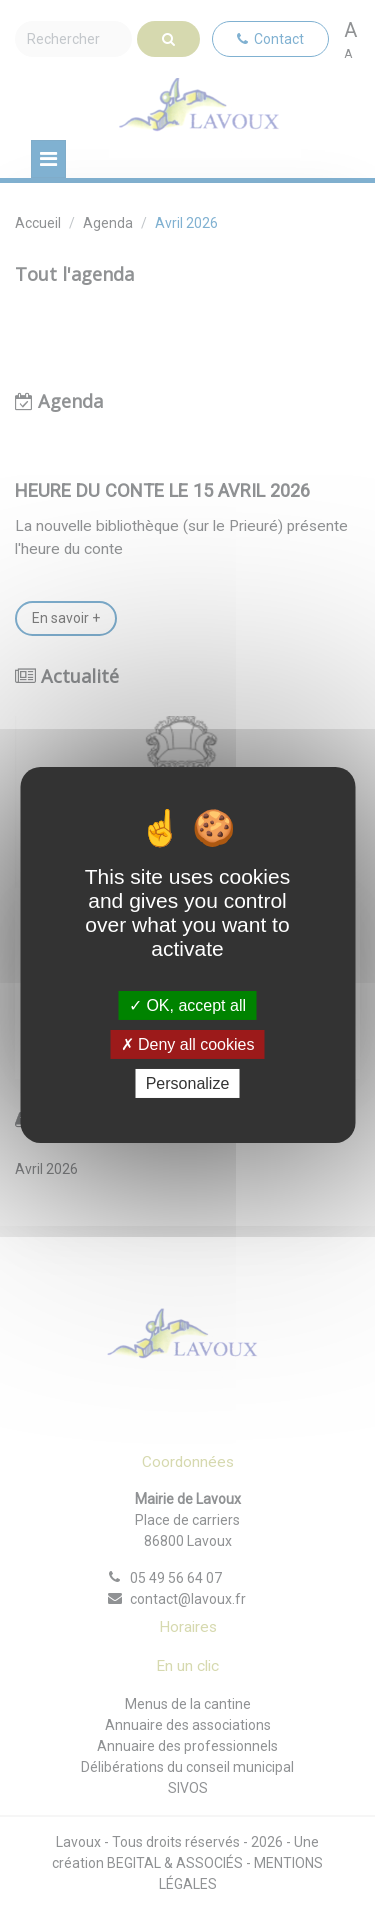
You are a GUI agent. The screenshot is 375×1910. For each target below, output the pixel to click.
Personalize (188, 1083)
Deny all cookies (188, 1044)
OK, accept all (187, 1004)
